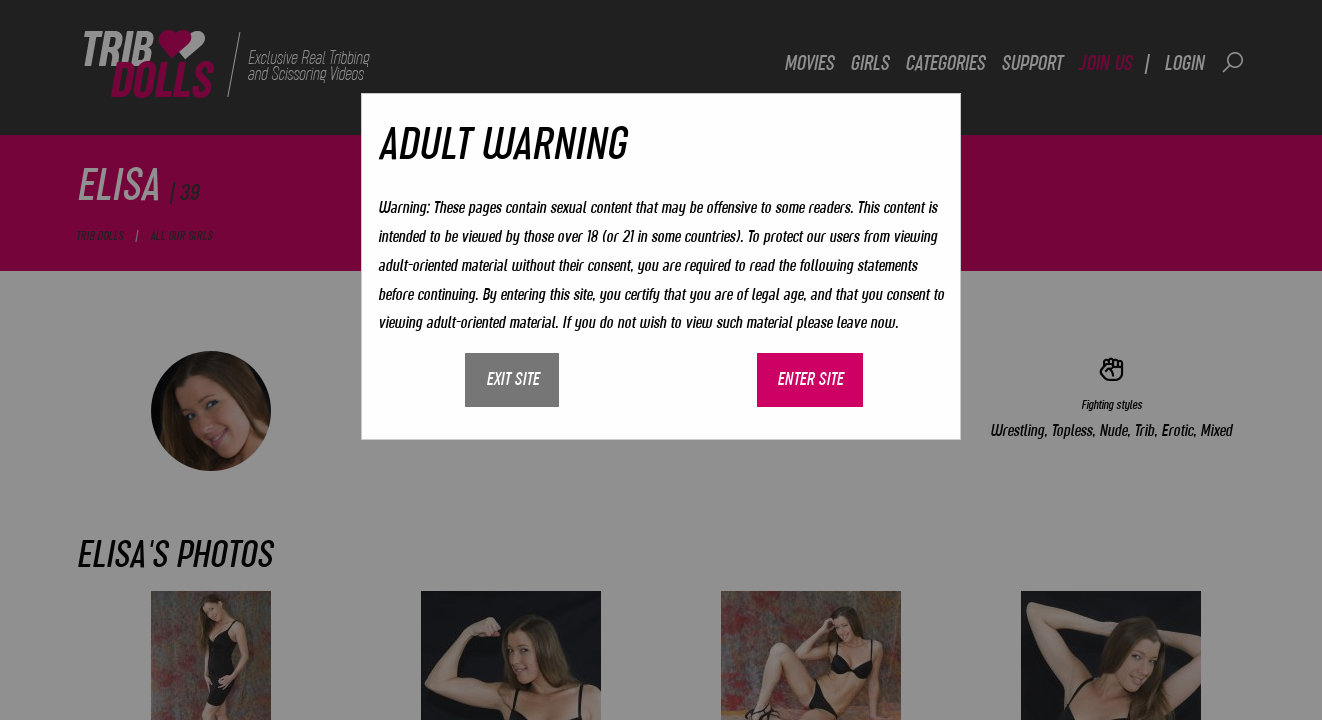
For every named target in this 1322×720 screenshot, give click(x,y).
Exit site (512, 379)
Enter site (810, 379)
